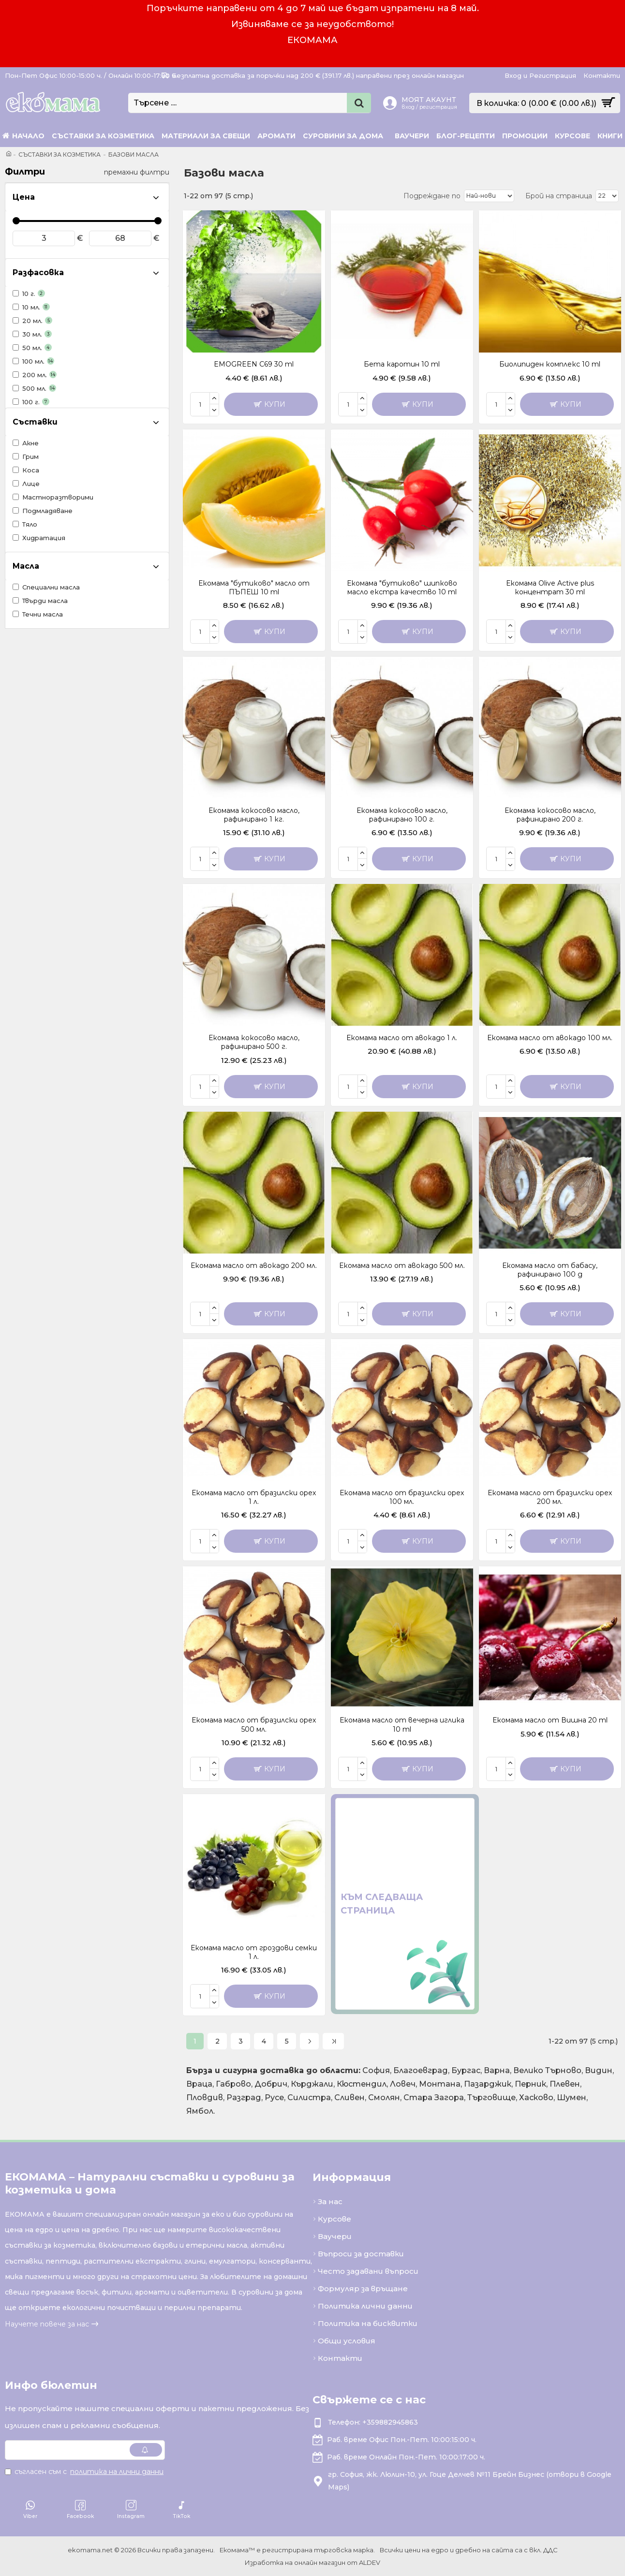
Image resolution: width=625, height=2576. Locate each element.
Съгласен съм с (85, 2471)
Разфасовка (38, 272)
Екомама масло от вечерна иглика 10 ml (402, 1724)
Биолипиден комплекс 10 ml (549, 364)
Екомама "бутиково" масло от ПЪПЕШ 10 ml (254, 587)
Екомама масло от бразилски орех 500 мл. (254, 1724)
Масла (26, 566)
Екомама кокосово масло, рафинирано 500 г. (253, 1042)
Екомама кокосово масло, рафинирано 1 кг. (253, 815)
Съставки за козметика (59, 154)
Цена (24, 197)
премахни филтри (136, 172)
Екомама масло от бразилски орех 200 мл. (550, 1497)
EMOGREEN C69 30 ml (254, 364)
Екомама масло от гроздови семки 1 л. (254, 1952)
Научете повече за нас (47, 2324)
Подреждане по (432, 195)
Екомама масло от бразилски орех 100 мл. (402, 1497)
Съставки (35, 422)
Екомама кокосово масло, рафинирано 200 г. (550, 815)
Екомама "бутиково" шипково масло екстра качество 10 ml (402, 587)
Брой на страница (558, 195)
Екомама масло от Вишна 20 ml (550, 1720)
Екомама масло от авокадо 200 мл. (254, 1265)
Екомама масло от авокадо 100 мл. (549, 1037)
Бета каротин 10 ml (402, 364)
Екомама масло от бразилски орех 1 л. (254, 1497)
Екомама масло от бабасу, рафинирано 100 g (549, 1270)
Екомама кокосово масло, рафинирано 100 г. (402, 815)
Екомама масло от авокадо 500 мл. (402, 1265)
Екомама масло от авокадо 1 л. (401, 1037)
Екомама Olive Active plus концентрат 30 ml (550, 587)
